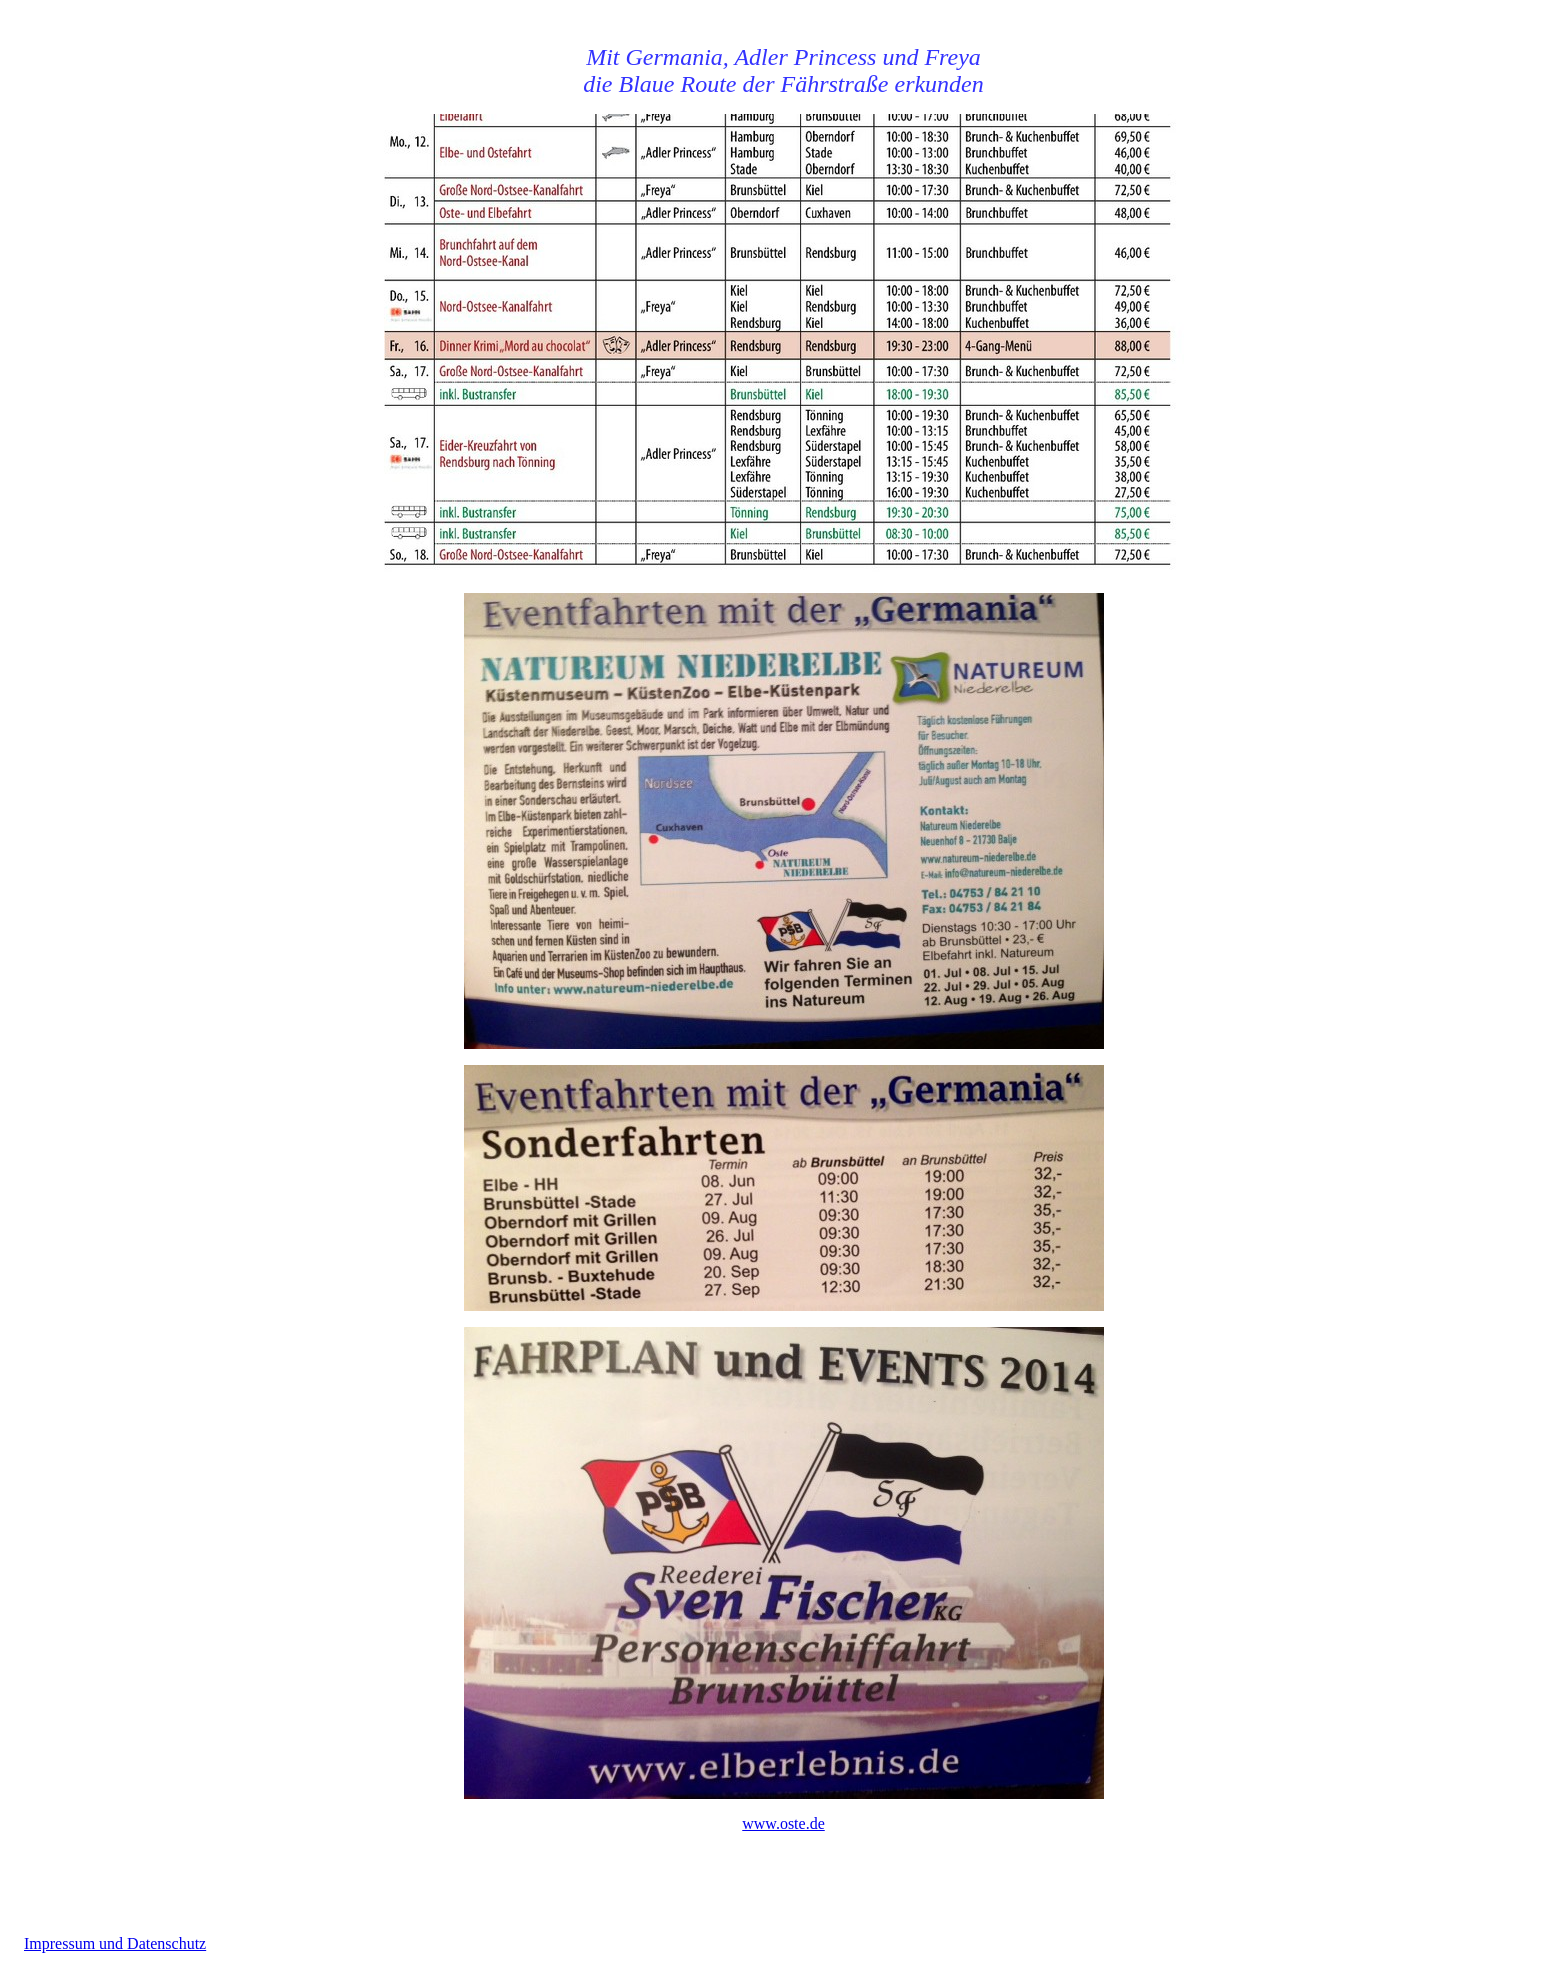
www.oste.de (783, 1823)
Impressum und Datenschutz (115, 1943)
